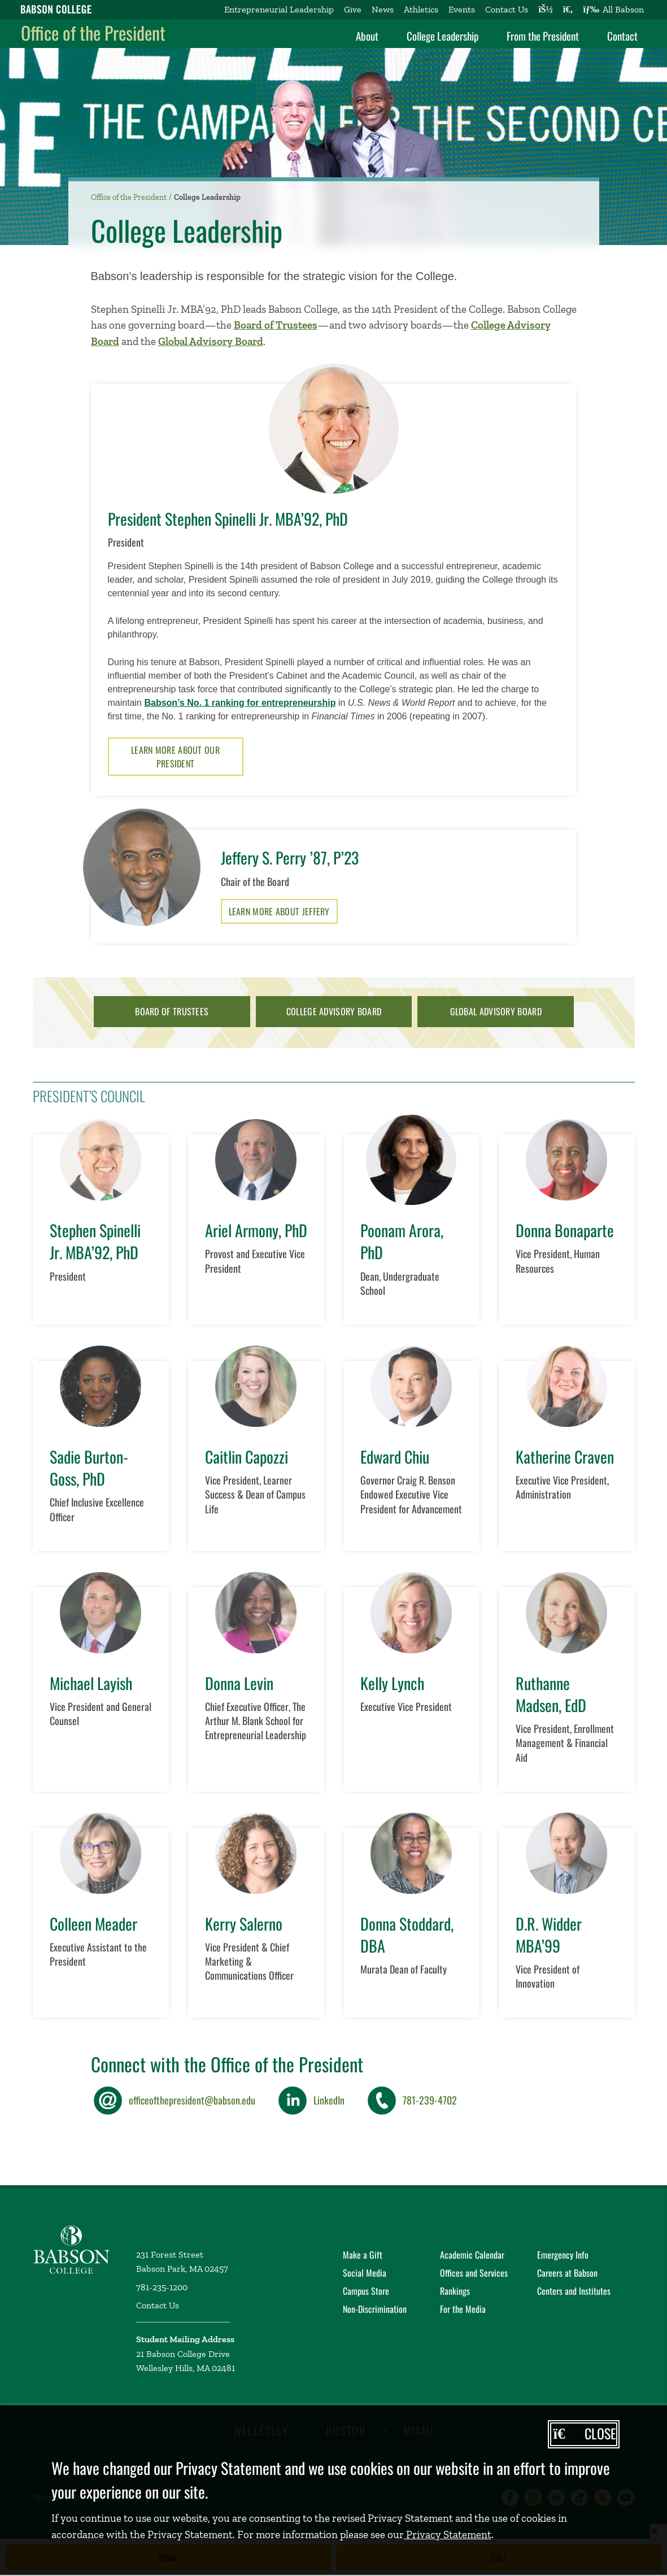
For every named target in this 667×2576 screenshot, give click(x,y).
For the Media (463, 2309)
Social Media (364, 2273)
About (367, 35)
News (383, 9)
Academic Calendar (472, 2254)
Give (352, 9)
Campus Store (366, 2291)
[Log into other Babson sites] (545, 9)
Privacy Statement (447, 2534)
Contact (622, 35)
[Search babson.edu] (568, 9)
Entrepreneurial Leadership (279, 9)
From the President (543, 35)
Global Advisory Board (210, 341)
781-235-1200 (162, 2287)
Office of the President (93, 32)
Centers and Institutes (574, 2291)
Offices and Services (474, 2273)
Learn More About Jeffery (279, 911)
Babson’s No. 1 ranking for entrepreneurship (239, 703)
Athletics (421, 9)
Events (461, 9)
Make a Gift (362, 2254)
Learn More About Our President (175, 756)
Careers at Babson (567, 2273)
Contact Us (506, 9)
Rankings (455, 2291)
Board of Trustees (275, 324)
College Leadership (442, 35)
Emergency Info (562, 2254)
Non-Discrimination (375, 2309)
